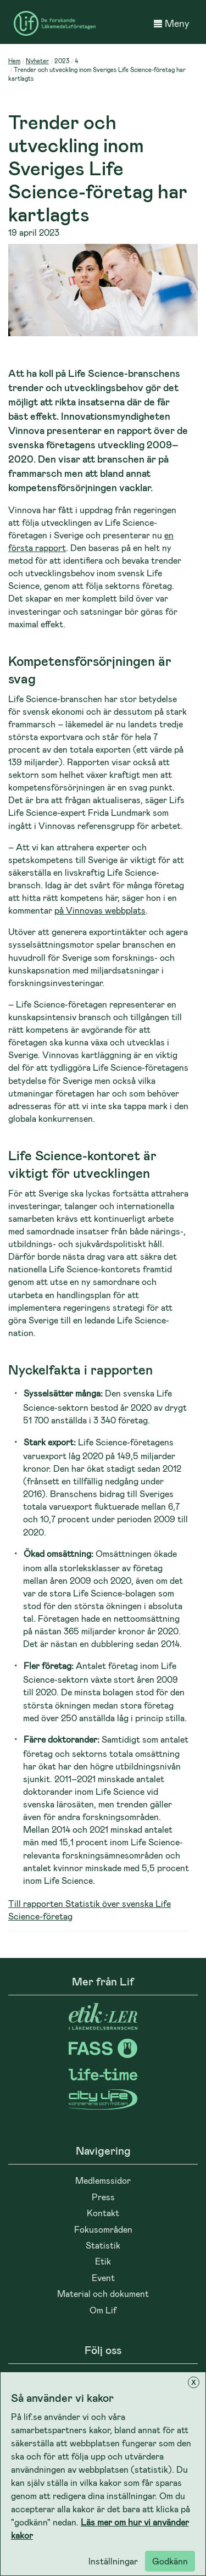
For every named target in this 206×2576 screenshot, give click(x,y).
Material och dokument (103, 2293)
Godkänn (170, 2561)
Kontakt (103, 2212)
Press (103, 2196)
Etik (103, 2261)
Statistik (103, 2245)
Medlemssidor (103, 2180)
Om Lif (103, 2310)
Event (103, 2277)
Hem (14, 60)
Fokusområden (103, 2229)
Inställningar (113, 2561)
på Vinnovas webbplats (100, 910)
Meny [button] (172, 23)
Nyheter (37, 60)
